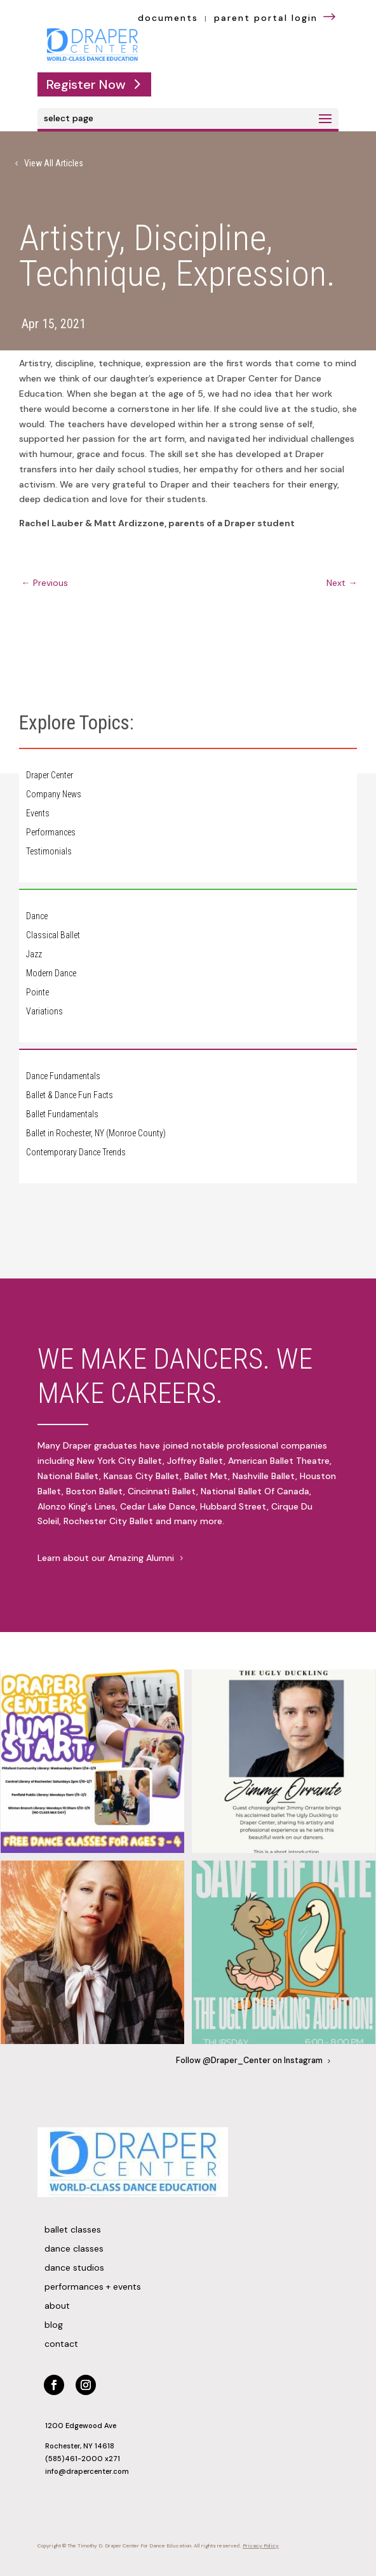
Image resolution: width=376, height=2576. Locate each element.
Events (38, 813)
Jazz (34, 954)
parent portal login (276, 17)
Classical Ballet (53, 935)
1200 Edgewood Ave (80, 2425)
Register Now (86, 84)
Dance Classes (74, 2249)
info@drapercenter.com (87, 2471)
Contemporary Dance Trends (76, 1152)
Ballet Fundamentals (62, 1114)
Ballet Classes (72, 2230)
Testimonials (49, 851)
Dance (37, 916)
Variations (44, 1011)
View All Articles (53, 163)
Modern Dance (51, 973)
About (57, 2306)
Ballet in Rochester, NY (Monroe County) (96, 1133)
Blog (53, 2325)
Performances (51, 832)
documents (168, 17)
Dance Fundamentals (63, 1076)
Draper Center (49, 775)
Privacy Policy (261, 2545)
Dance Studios (74, 2268)
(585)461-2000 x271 (82, 2458)
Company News (53, 794)
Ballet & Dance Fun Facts (69, 1095)
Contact (61, 2344)
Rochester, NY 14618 (79, 2445)
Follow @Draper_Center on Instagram (249, 2060)
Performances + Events (92, 2287)
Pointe (37, 992)
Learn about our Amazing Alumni (105, 1558)
